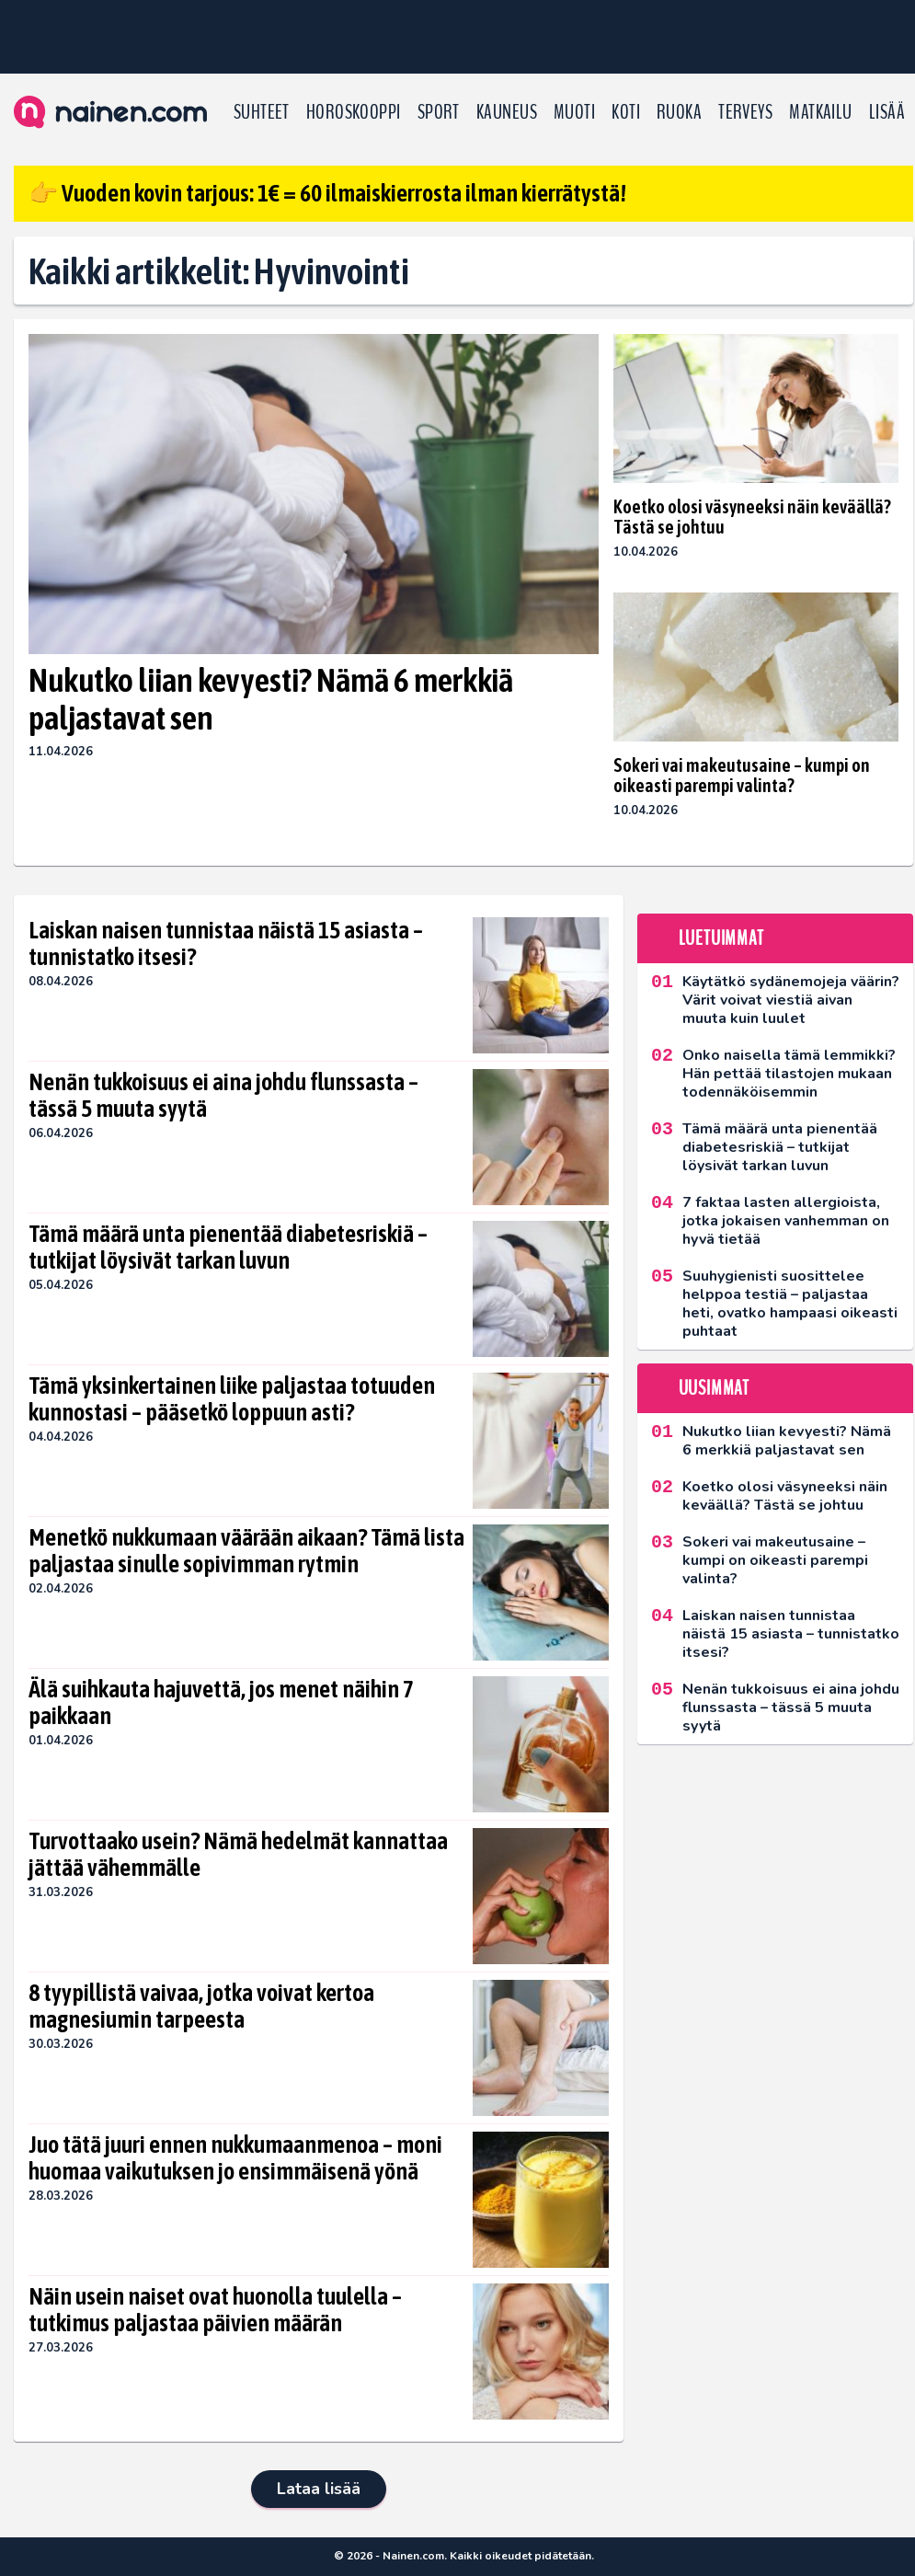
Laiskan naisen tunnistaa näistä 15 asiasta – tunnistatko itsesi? (226, 944)
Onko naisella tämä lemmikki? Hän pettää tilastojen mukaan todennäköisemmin (789, 1073)
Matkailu (820, 112)
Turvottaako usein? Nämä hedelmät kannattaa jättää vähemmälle (238, 1854)
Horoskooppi (353, 112)
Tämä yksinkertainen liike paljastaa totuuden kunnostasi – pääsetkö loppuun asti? (232, 1399)
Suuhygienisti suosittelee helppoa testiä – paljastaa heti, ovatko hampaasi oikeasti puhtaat (790, 1303)
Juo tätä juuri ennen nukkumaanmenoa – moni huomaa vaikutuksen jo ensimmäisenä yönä (235, 2158)
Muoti (574, 112)
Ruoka (679, 112)
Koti (626, 112)
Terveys (745, 112)
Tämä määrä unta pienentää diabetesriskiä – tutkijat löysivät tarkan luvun (228, 1247)
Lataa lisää (318, 2489)
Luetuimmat (721, 938)
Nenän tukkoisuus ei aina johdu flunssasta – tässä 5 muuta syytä (223, 1095)
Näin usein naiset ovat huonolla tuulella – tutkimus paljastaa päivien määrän (215, 2310)
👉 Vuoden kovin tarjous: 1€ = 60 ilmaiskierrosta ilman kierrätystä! (327, 193)
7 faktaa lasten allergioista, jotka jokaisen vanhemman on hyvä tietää (785, 1220)
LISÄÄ (887, 112)
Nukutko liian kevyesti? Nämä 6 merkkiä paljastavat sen (271, 699)
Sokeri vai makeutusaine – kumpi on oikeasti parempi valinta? (741, 775)
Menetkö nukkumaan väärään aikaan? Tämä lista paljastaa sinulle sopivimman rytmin (246, 1551)
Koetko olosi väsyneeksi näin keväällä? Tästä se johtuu (752, 516)
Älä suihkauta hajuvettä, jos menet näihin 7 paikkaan (221, 1703)
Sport (438, 112)
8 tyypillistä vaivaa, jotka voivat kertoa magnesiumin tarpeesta (201, 2006)
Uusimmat (714, 1388)
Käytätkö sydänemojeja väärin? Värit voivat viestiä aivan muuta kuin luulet (790, 1000)
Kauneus (506, 112)
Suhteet (262, 112)
